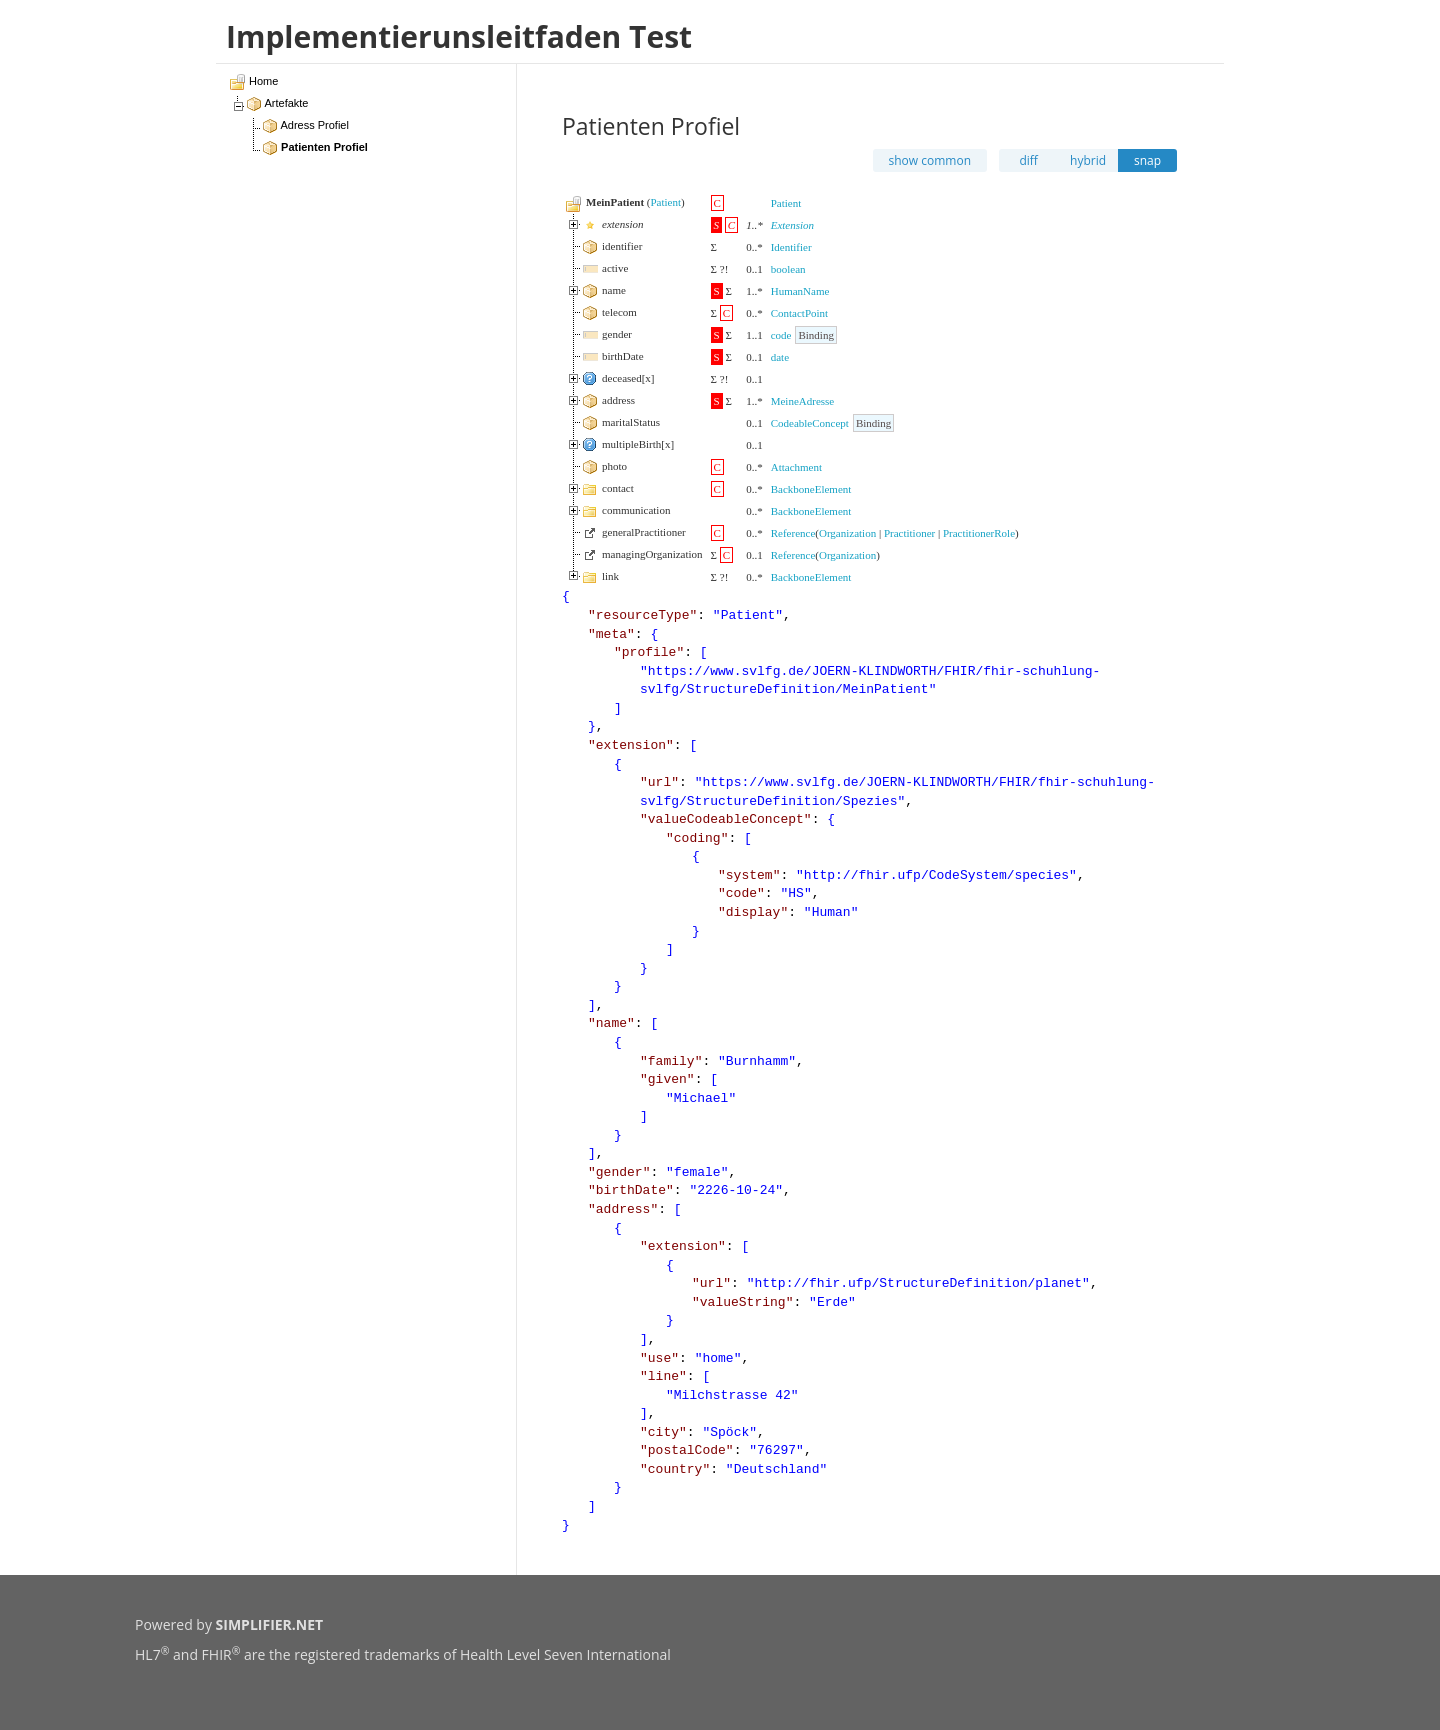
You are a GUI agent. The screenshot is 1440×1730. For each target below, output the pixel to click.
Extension (792, 225)
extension (631, 745)
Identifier (791, 247)
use (659, 1358)
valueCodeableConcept (726, 819)
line (663, 1376)
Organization (847, 533)
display (753, 912)
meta (611, 634)
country (675, 1469)
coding (697, 838)
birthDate (631, 1190)
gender (619, 1172)
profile (649, 652)
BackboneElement (811, 489)
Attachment (796, 467)
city (663, 1432)
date (780, 357)
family (671, 1061)
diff (1028, 160)
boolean (788, 269)
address (623, 1209)
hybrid (1088, 160)
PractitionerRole (979, 533)
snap (1147, 160)
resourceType (643, 615)
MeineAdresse (803, 401)
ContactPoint (799, 313)
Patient (665, 202)
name (611, 1023)
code (781, 335)
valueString (743, 1302)
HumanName (800, 291)
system (749, 875)
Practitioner (909, 533)
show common (930, 160)
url (659, 782)
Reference (793, 533)
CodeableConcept (810, 423)
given (667, 1079)
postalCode (687, 1450)
